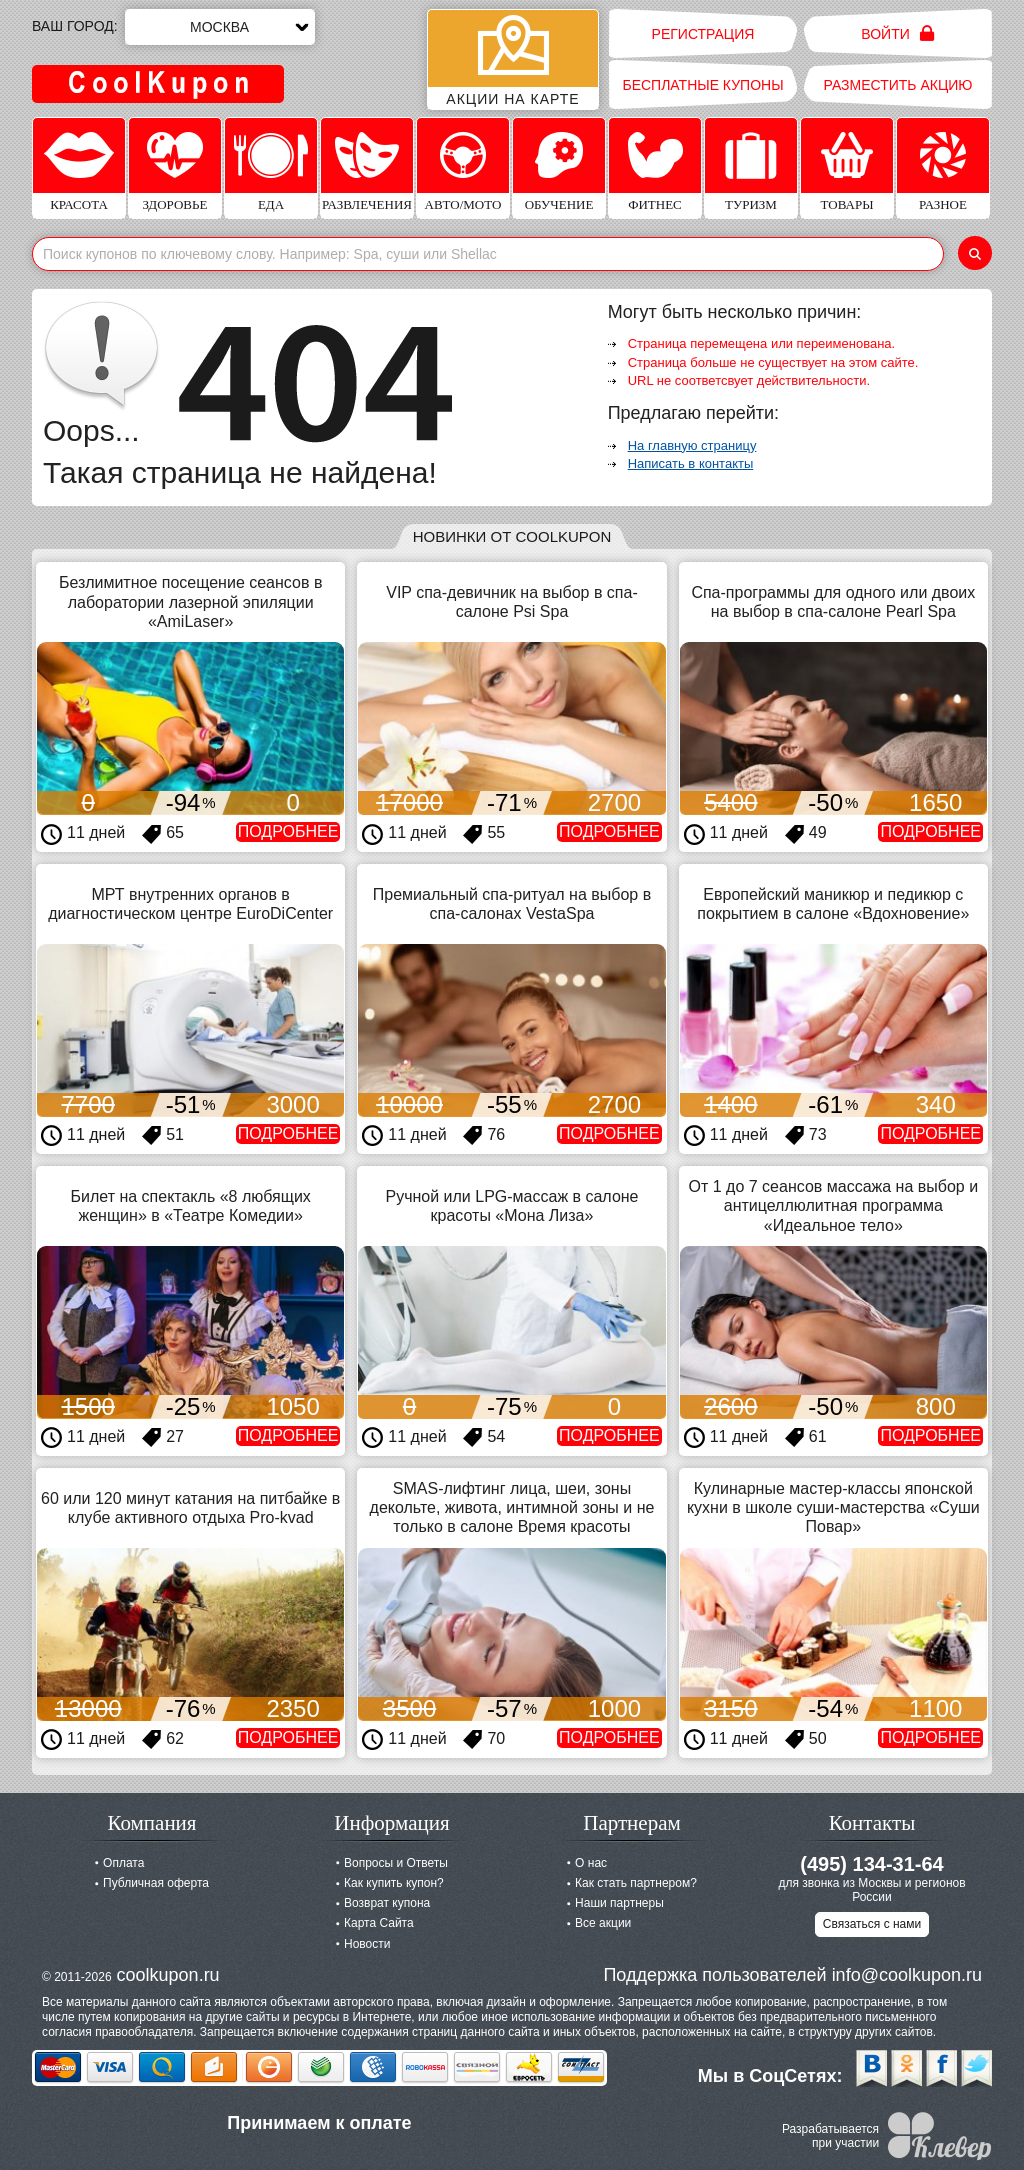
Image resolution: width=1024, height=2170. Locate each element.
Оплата (123, 1863)
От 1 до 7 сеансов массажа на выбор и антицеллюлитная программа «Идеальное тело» (834, 1205)
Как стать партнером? (636, 1883)
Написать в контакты (691, 463)
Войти (897, 33)
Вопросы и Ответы (396, 1863)
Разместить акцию (898, 85)
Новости (367, 1944)
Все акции (603, 1923)
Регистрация (703, 34)
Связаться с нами (872, 1924)
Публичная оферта (156, 1883)
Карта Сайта (379, 1923)
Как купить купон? (394, 1883)
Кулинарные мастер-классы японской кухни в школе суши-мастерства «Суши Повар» (833, 1507)
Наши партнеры (619, 1903)
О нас (591, 1863)
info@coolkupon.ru (907, 1975)
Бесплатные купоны (702, 85)
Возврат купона (387, 1903)
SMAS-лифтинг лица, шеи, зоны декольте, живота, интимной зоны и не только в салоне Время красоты (512, 1507)
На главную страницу (692, 445)
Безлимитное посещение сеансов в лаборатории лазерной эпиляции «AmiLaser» (190, 601)
